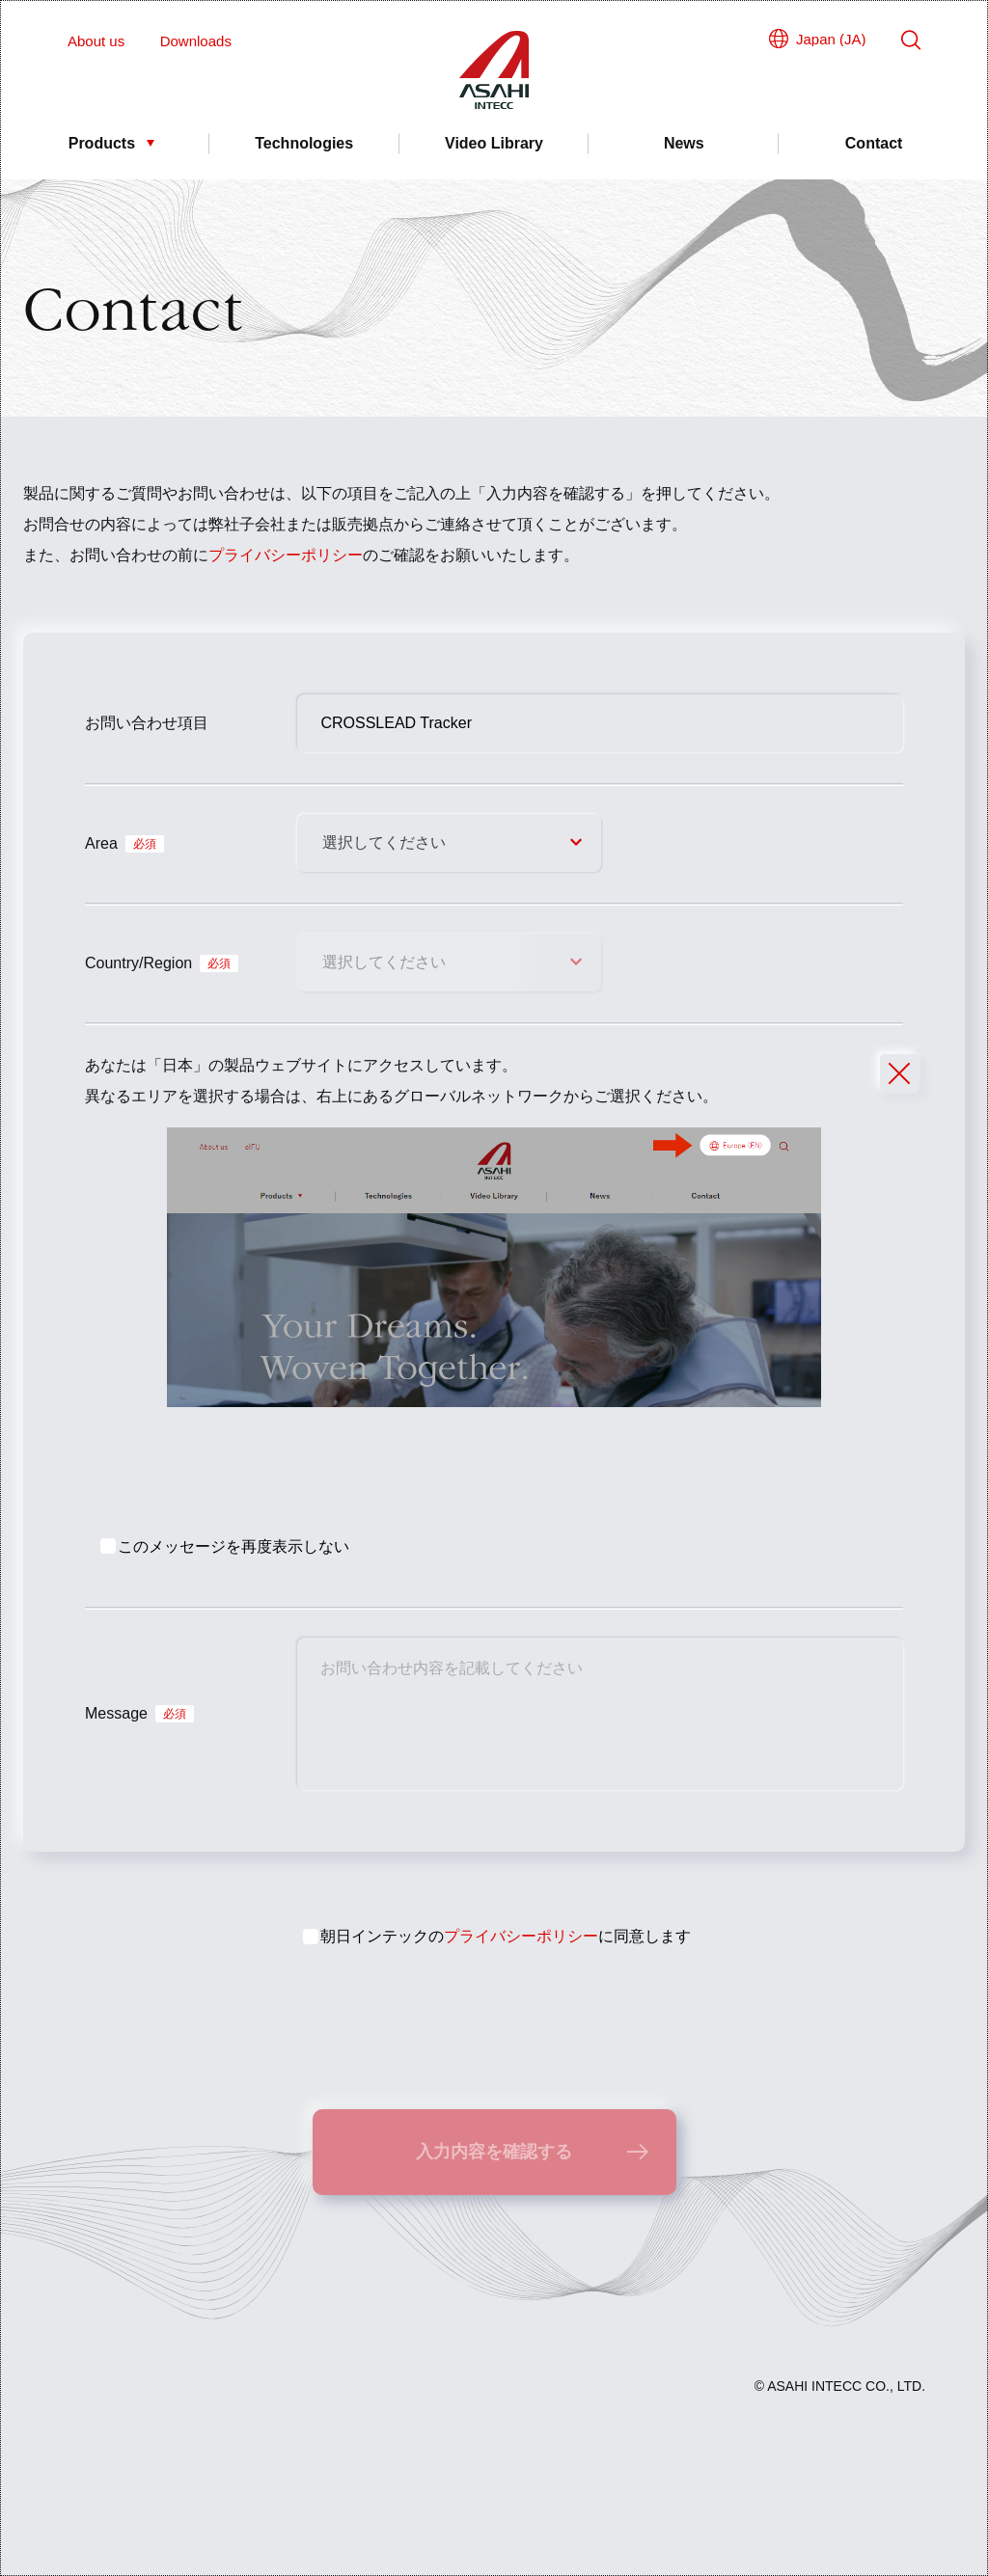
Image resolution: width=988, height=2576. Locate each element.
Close (890, 1082)
